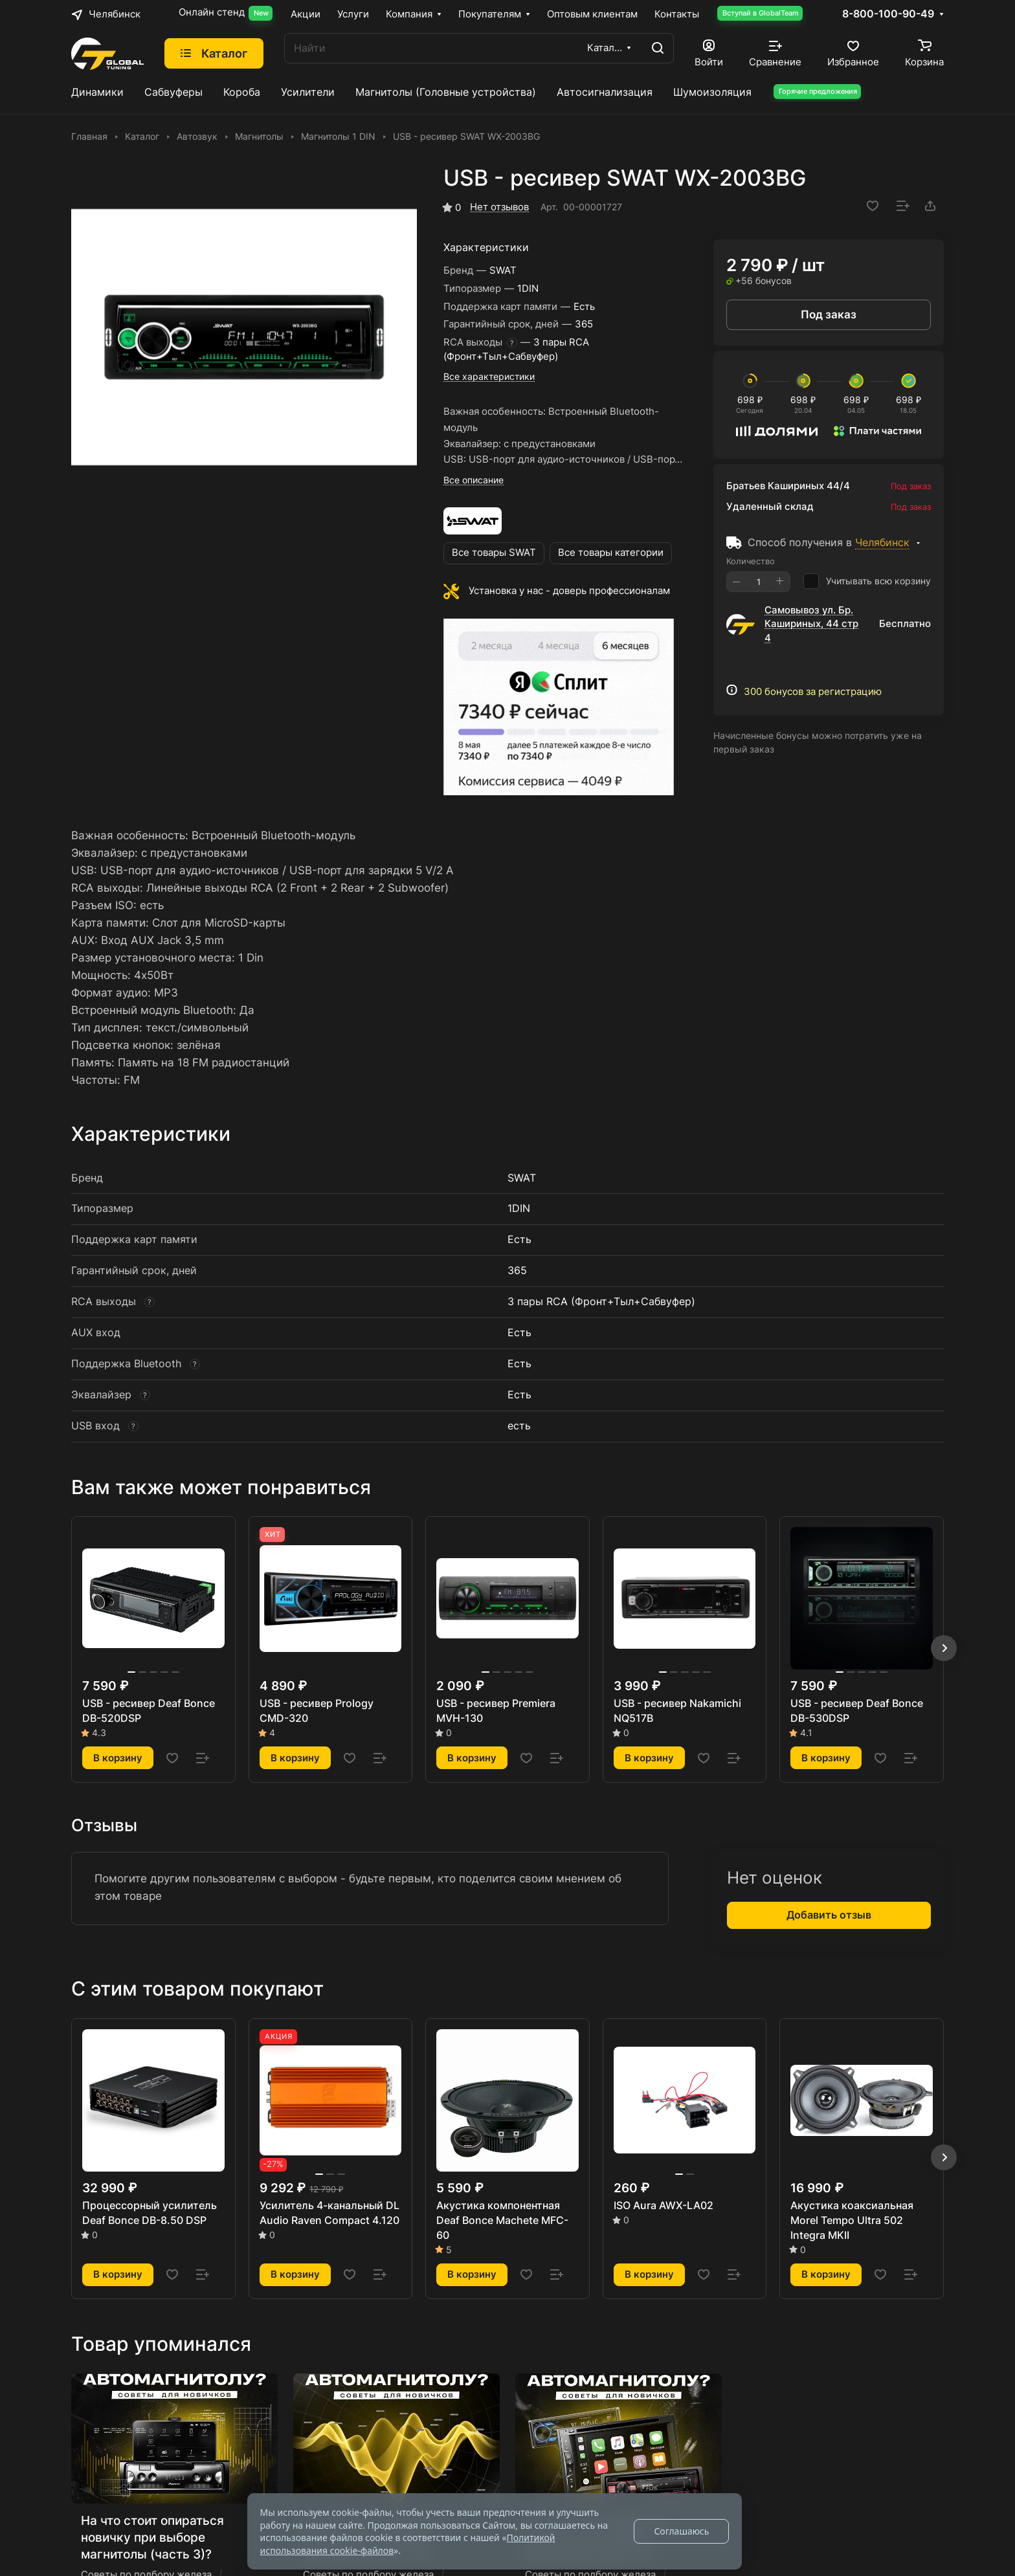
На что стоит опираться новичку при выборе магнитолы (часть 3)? (152, 2537)
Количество (750, 561)
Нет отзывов (499, 207)
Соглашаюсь (681, 2531)
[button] (944, 1648)
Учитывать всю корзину (867, 581)
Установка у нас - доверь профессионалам (569, 591)
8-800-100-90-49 (888, 14)
